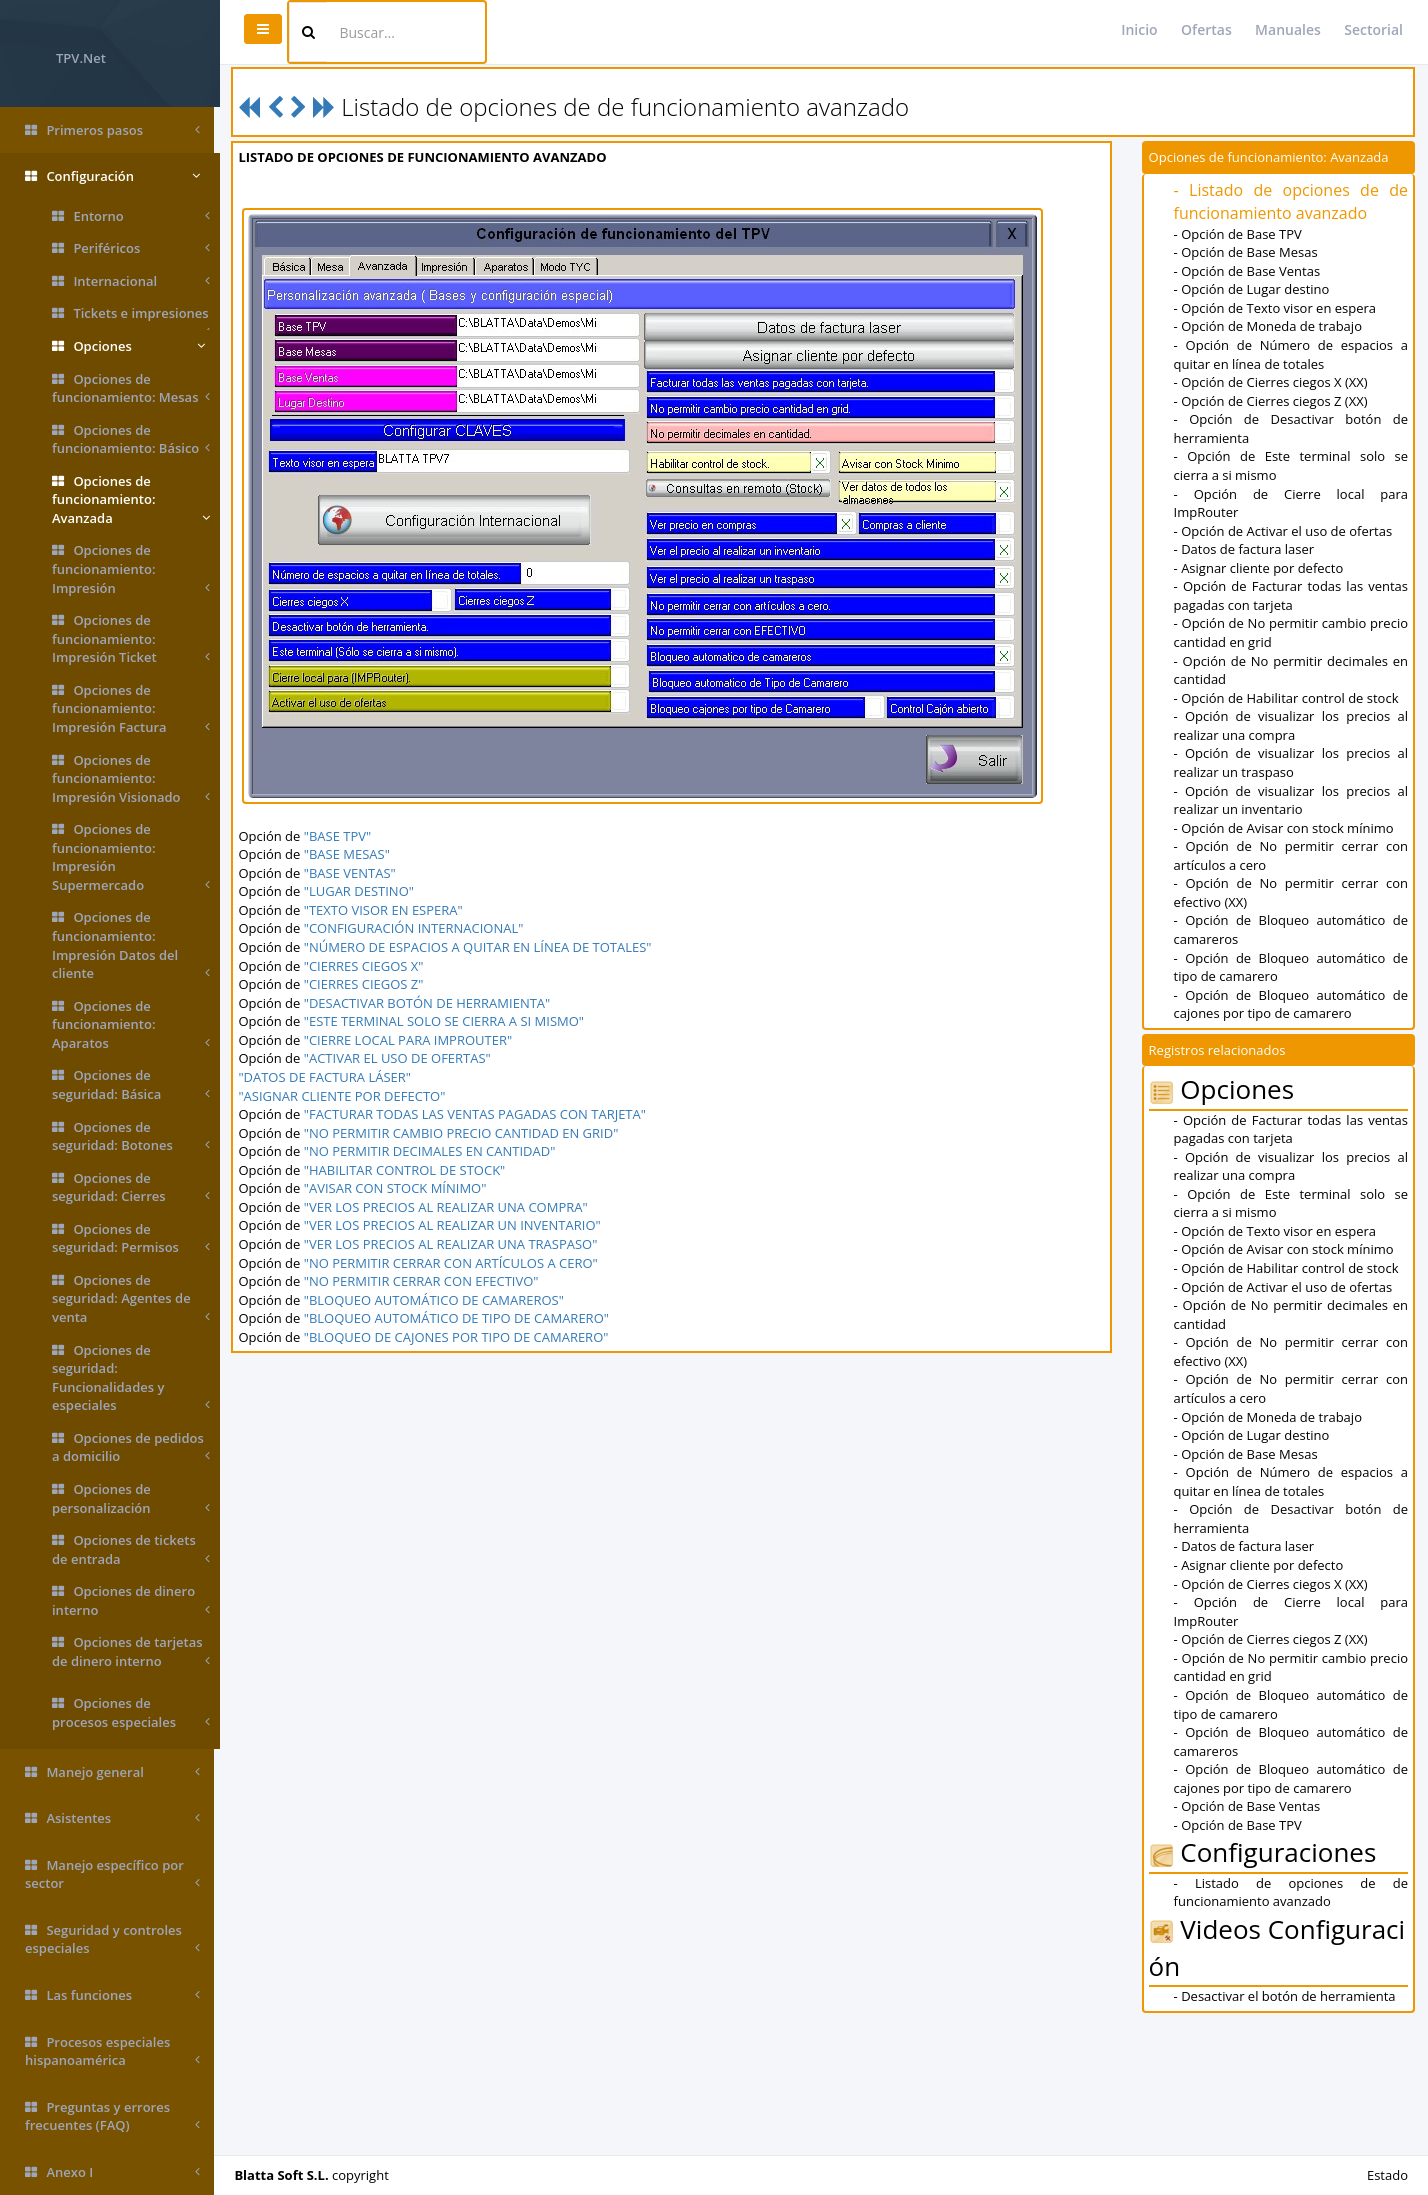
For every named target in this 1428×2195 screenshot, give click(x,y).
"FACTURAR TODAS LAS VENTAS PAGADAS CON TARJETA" (480, 1114)
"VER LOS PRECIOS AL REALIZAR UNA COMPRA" (451, 1207)
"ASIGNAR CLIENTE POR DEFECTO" (347, 1096)
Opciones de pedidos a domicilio (131, 1447)
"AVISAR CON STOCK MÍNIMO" (400, 1188)
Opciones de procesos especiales (131, 1712)
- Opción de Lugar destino (1253, 289)
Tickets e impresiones (131, 317)
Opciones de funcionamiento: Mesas (131, 388)
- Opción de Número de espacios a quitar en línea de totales (1291, 354)
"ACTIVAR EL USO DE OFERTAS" (402, 1058)
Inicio (1139, 29)
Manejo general (112, 1772)
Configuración (112, 176)
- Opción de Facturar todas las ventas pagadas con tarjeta (1291, 595)
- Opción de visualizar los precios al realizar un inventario (1291, 800)
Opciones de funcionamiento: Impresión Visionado (131, 779)
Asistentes (112, 1818)
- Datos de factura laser (1245, 549)
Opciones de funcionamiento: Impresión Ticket (131, 639)
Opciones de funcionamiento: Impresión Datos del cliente (131, 945)
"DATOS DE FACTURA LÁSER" (330, 1077)
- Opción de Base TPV (1239, 234)
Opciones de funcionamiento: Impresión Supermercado (131, 857)
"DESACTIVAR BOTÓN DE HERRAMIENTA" (432, 1003)
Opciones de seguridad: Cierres (131, 1187)
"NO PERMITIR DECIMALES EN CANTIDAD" (435, 1151)
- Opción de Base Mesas (1247, 252)
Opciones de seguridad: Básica (131, 1084)
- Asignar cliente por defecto (1260, 568)
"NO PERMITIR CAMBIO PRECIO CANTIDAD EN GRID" (466, 1133)
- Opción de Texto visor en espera (1276, 308)
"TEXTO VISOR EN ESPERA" (388, 910)
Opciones (128, 346)
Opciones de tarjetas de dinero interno (131, 1651)
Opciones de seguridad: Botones (131, 1136)
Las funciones (112, 1995)
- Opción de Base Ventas (1248, 271)
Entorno (131, 216)
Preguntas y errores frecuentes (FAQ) (112, 2116)
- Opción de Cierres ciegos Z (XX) (1272, 401)
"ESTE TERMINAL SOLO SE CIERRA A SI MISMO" (449, 1021)
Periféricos (131, 248)
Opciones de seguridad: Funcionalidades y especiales (131, 1378)
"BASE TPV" (342, 836)
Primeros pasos (112, 130)
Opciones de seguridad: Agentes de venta (131, 1299)
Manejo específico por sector (112, 1874)
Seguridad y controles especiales (112, 1939)
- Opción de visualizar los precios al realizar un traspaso (1291, 762)
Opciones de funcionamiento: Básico (131, 439)
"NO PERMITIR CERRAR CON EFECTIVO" (426, 1281)
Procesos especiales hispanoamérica (112, 2051)
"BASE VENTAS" (355, 873)
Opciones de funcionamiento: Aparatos (131, 1025)
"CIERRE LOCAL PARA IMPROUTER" (413, 1040)
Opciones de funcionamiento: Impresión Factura (131, 709)
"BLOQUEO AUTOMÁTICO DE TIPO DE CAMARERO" (461, 1318)
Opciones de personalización (131, 1498)
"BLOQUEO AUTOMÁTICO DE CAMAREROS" (439, 1300)
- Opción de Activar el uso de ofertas (1284, 531)
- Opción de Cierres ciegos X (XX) (1272, 382)
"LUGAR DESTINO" (364, 891)
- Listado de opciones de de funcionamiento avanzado (1291, 201)
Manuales (1288, 29)
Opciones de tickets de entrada (131, 1549)
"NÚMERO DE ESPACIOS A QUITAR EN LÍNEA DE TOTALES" (483, 947)
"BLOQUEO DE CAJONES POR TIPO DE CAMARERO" (461, 1337)
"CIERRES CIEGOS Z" (369, 984)
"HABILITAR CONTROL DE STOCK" (410, 1170)
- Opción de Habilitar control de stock (1287, 698)
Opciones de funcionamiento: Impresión (131, 569)
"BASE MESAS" (352, 854)
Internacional (131, 281)
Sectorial (1373, 29)
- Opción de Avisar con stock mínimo (1285, 828)
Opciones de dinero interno (131, 1600)
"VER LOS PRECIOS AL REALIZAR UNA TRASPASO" (456, 1244)
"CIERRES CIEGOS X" (369, 966)
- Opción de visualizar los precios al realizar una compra (1291, 725)
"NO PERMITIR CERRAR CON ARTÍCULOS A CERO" (456, 1263)
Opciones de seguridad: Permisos (131, 1238)
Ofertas (1206, 29)
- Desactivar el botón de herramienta (1286, 1996)
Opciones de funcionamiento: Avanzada (131, 500)
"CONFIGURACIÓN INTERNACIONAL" (419, 928)
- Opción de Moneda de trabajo (1269, 326)
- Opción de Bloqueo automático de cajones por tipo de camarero (1291, 1004)
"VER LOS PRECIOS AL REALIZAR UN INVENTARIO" (457, 1225)
